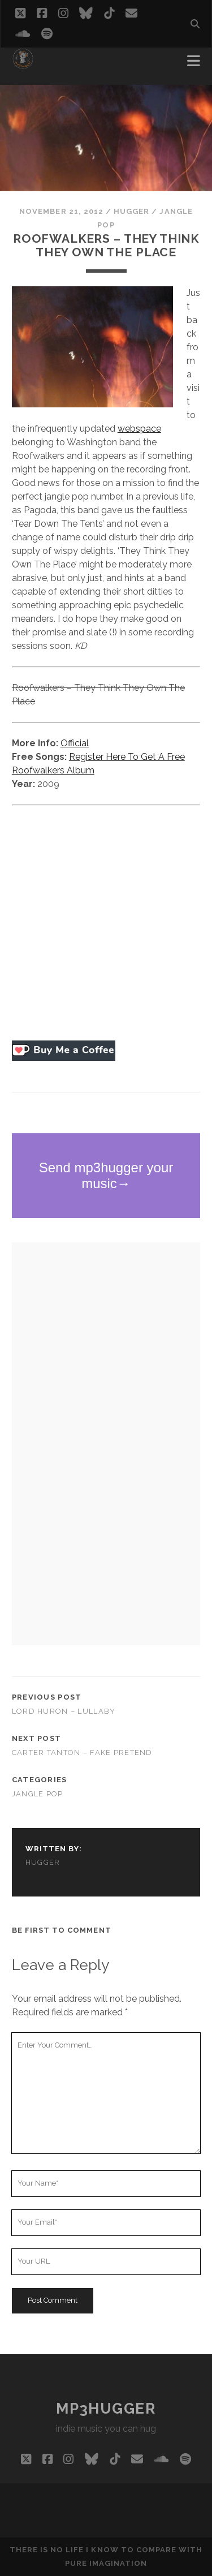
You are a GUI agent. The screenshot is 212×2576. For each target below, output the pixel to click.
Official (74, 743)
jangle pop (37, 1794)
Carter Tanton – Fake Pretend (82, 1752)
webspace (139, 428)
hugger (131, 211)
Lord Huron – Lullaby (64, 1711)
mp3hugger (105, 2408)
